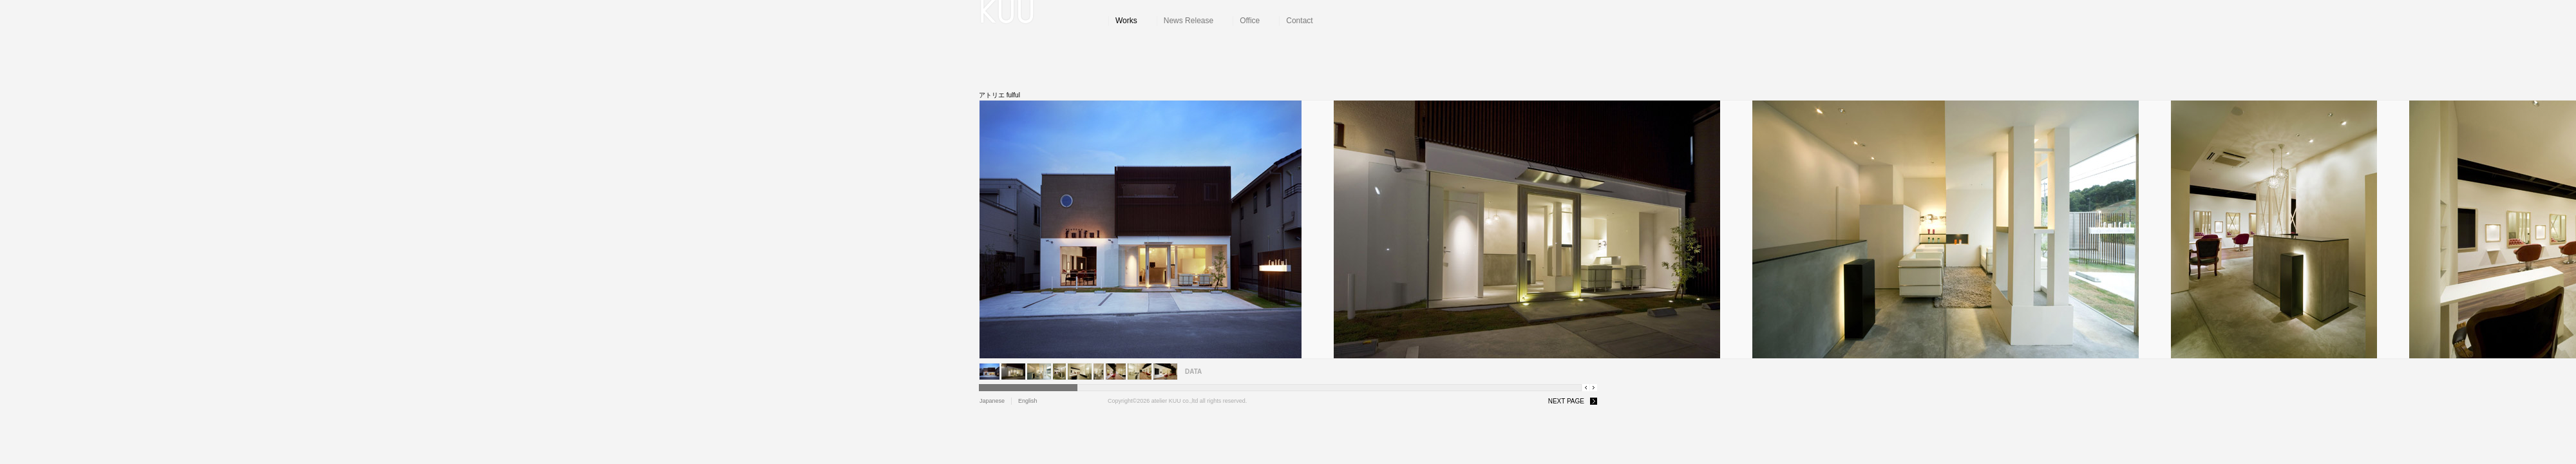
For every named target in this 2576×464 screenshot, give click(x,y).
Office (1250, 20)
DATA (1193, 371)
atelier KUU (1044, 13)
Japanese (992, 401)
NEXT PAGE (1566, 401)
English (1027, 401)
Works (1126, 20)
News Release (1188, 20)
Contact (1299, 20)
